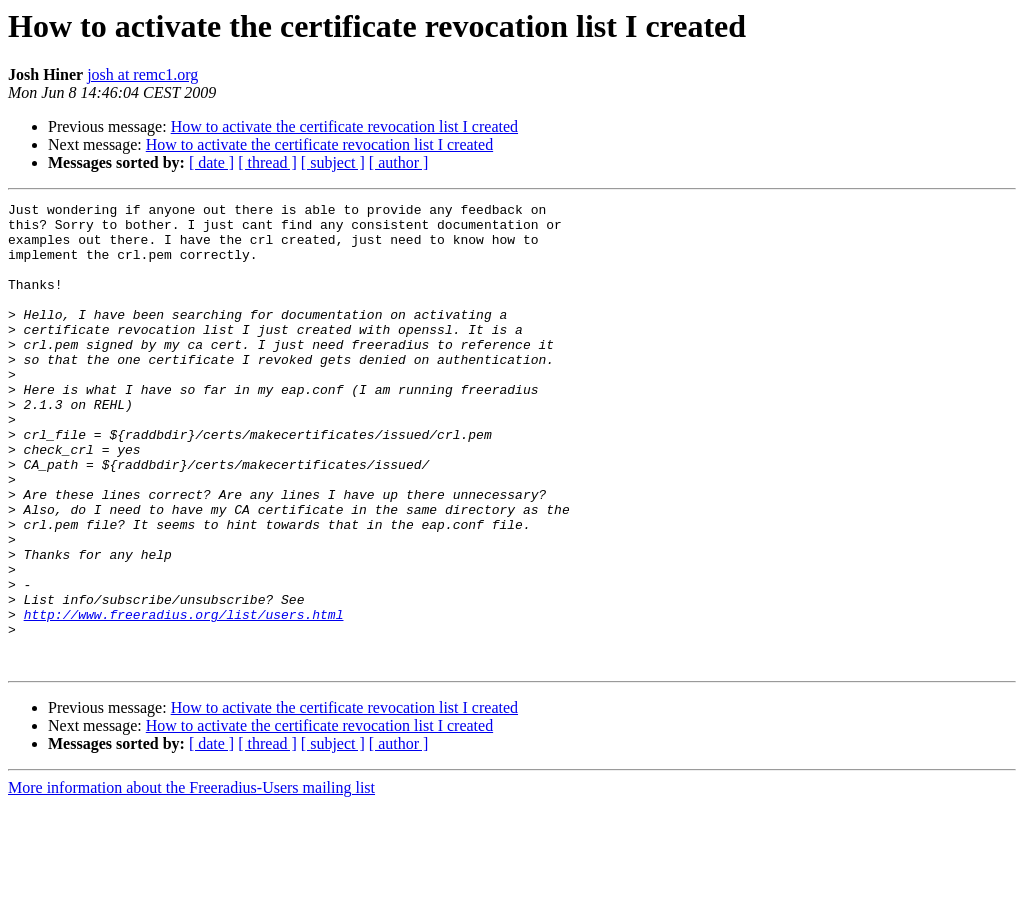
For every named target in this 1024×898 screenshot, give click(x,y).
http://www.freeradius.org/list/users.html (184, 698)
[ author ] (399, 162)
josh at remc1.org (142, 74)
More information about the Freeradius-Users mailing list (191, 880)
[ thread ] (267, 162)
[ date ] (211, 162)
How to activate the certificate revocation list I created (344, 126)
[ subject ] (333, 162)
